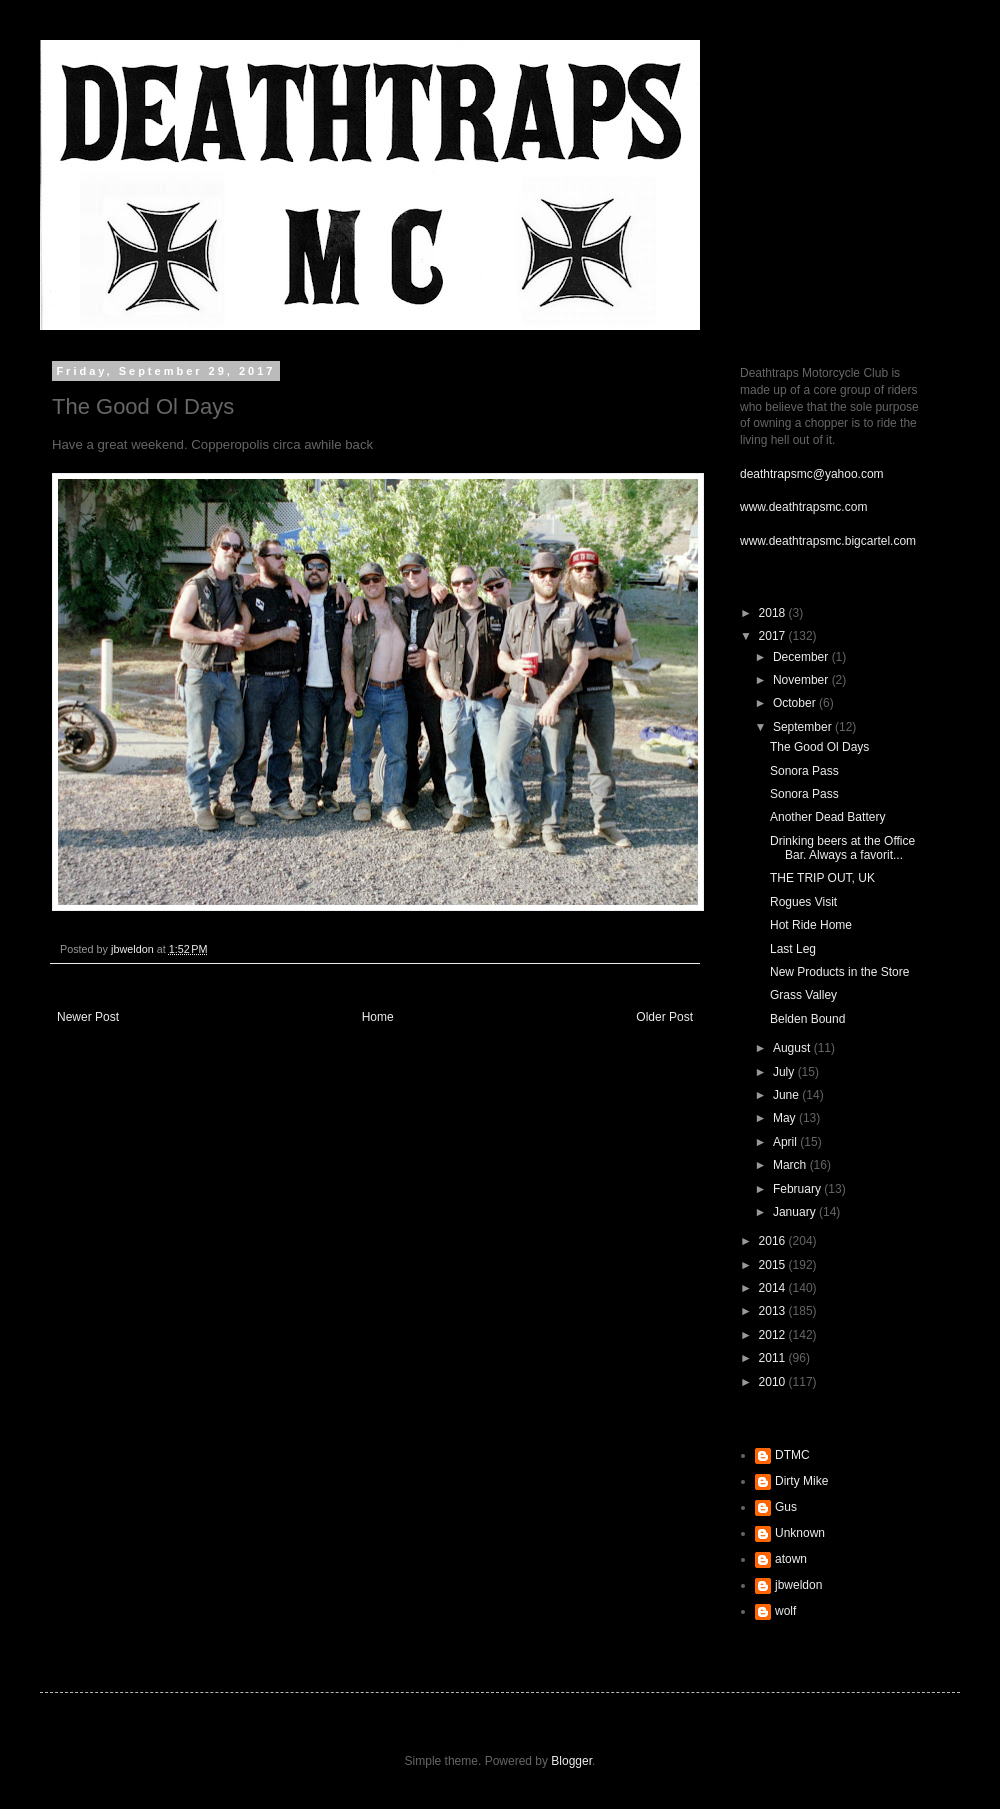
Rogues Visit (803, 902)
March (791, 1165)
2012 (774, 1335)
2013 (774, 1311)
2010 (774, 1382)
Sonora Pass (804, 771)
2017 (774, 636)
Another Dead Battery (827, 817)
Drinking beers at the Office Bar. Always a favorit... (842, 848)
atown (791, 1559)
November (802, 680)
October (796, 703)
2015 (774, 1265)
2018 (774, 613)
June (787, 1095)
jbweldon (798, 1585)
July (785, 1072)
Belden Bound (807, 1019)
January (796, 1212)
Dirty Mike (801, 1481)
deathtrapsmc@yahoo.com (812, 474)
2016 (774, 1241)
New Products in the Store (839, 972)
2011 (774, 1358)
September (804, 727)
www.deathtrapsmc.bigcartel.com (828, 541)
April (786, 1142)
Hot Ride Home (811, 925)
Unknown (800, 1533)
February (798, 1189)
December (802, 657)
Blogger (571, 1761)
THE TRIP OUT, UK (822, 878)
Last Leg (793, 949)
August (793, 1048)
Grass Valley (803, 995)
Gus (786, 1507)
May (786, 1118)
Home (378, 1017)
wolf (785, 1611)
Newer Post (88, 1017)
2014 (774, 1288)
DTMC (792, 1455)
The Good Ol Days (819, 747)
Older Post (664, 1017)
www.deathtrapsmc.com (803, 507)
